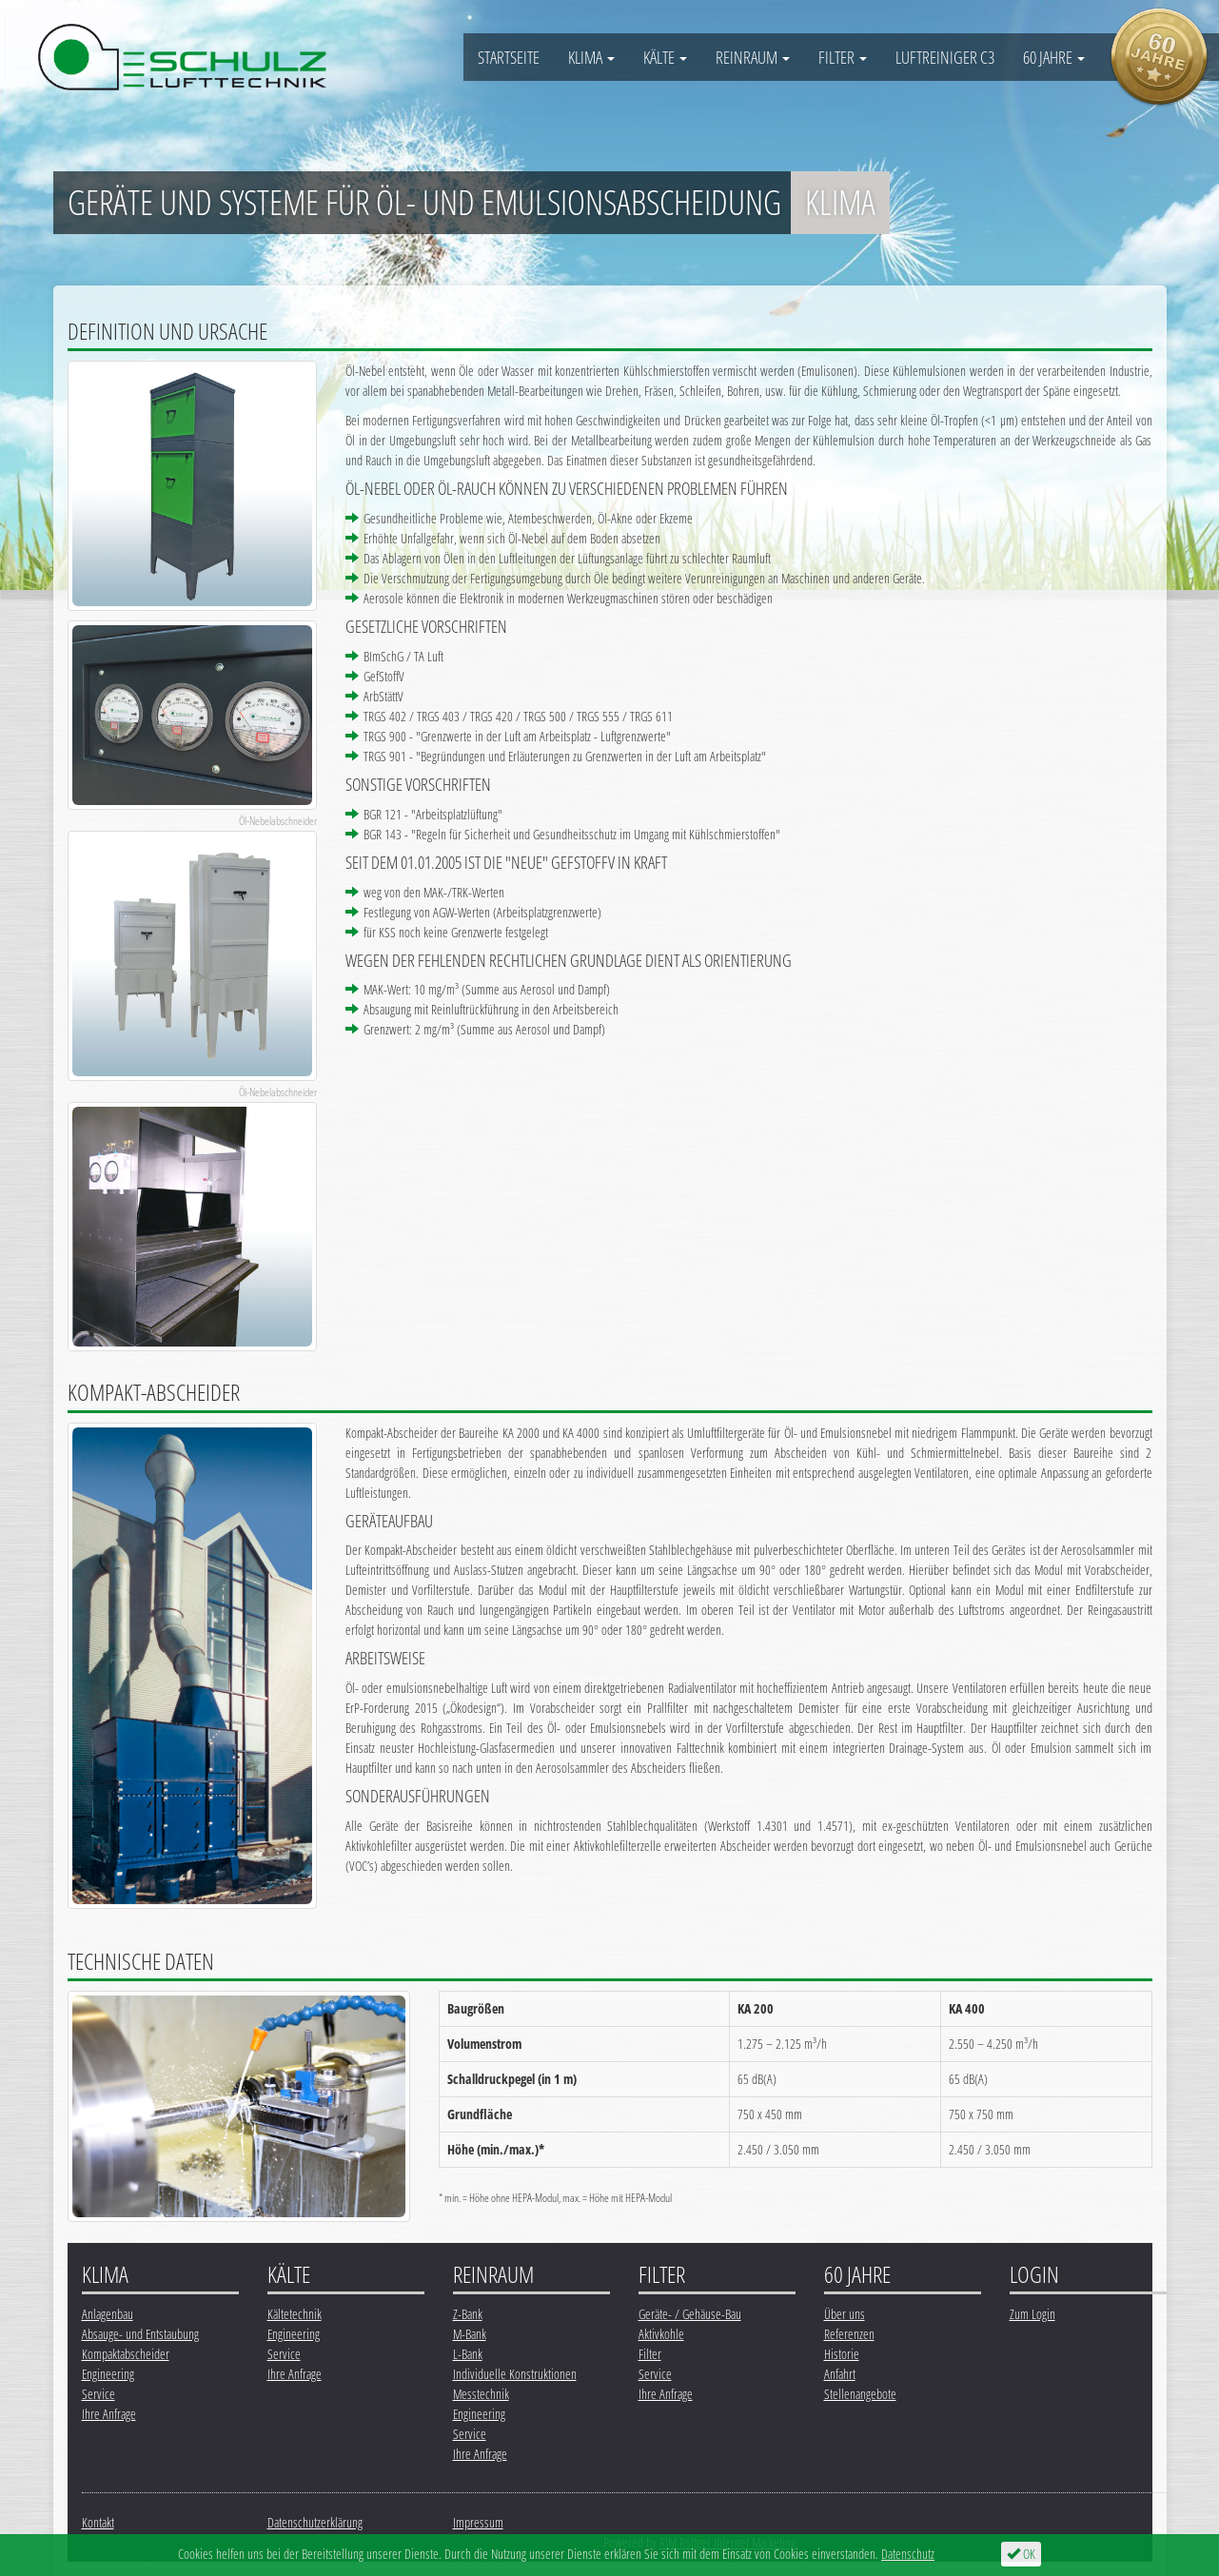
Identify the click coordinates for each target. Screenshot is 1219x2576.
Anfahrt (839, 2374)
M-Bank (469, 2334)
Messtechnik (481, 2394)
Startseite (509, 57)
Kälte (665, 57)
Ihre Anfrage (109, 2414)
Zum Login (1032, 2314)
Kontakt (98, 2522)
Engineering (108, 2374)
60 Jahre (1054, 57)
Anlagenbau (107, 2314)
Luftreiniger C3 (944, 57)
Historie (841, 2354)
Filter (842, 57)
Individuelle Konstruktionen (515, 2374)
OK (1021, 2554)
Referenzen (849, 2334)
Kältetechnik (294, 2314)
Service (98, 2394)
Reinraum (753, 57)
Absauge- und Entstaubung (140, 2334)
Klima (591, 57)
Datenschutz (907, 2554)
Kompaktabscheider (125, 2354)
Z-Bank (467, 2314)
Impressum (478, 2522)
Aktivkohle (661, 2334)
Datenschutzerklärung (315, 2522)
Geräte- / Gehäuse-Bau (690, 2314)
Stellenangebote (860, 2394)
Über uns (844, 2314)
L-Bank (467, 2354)
